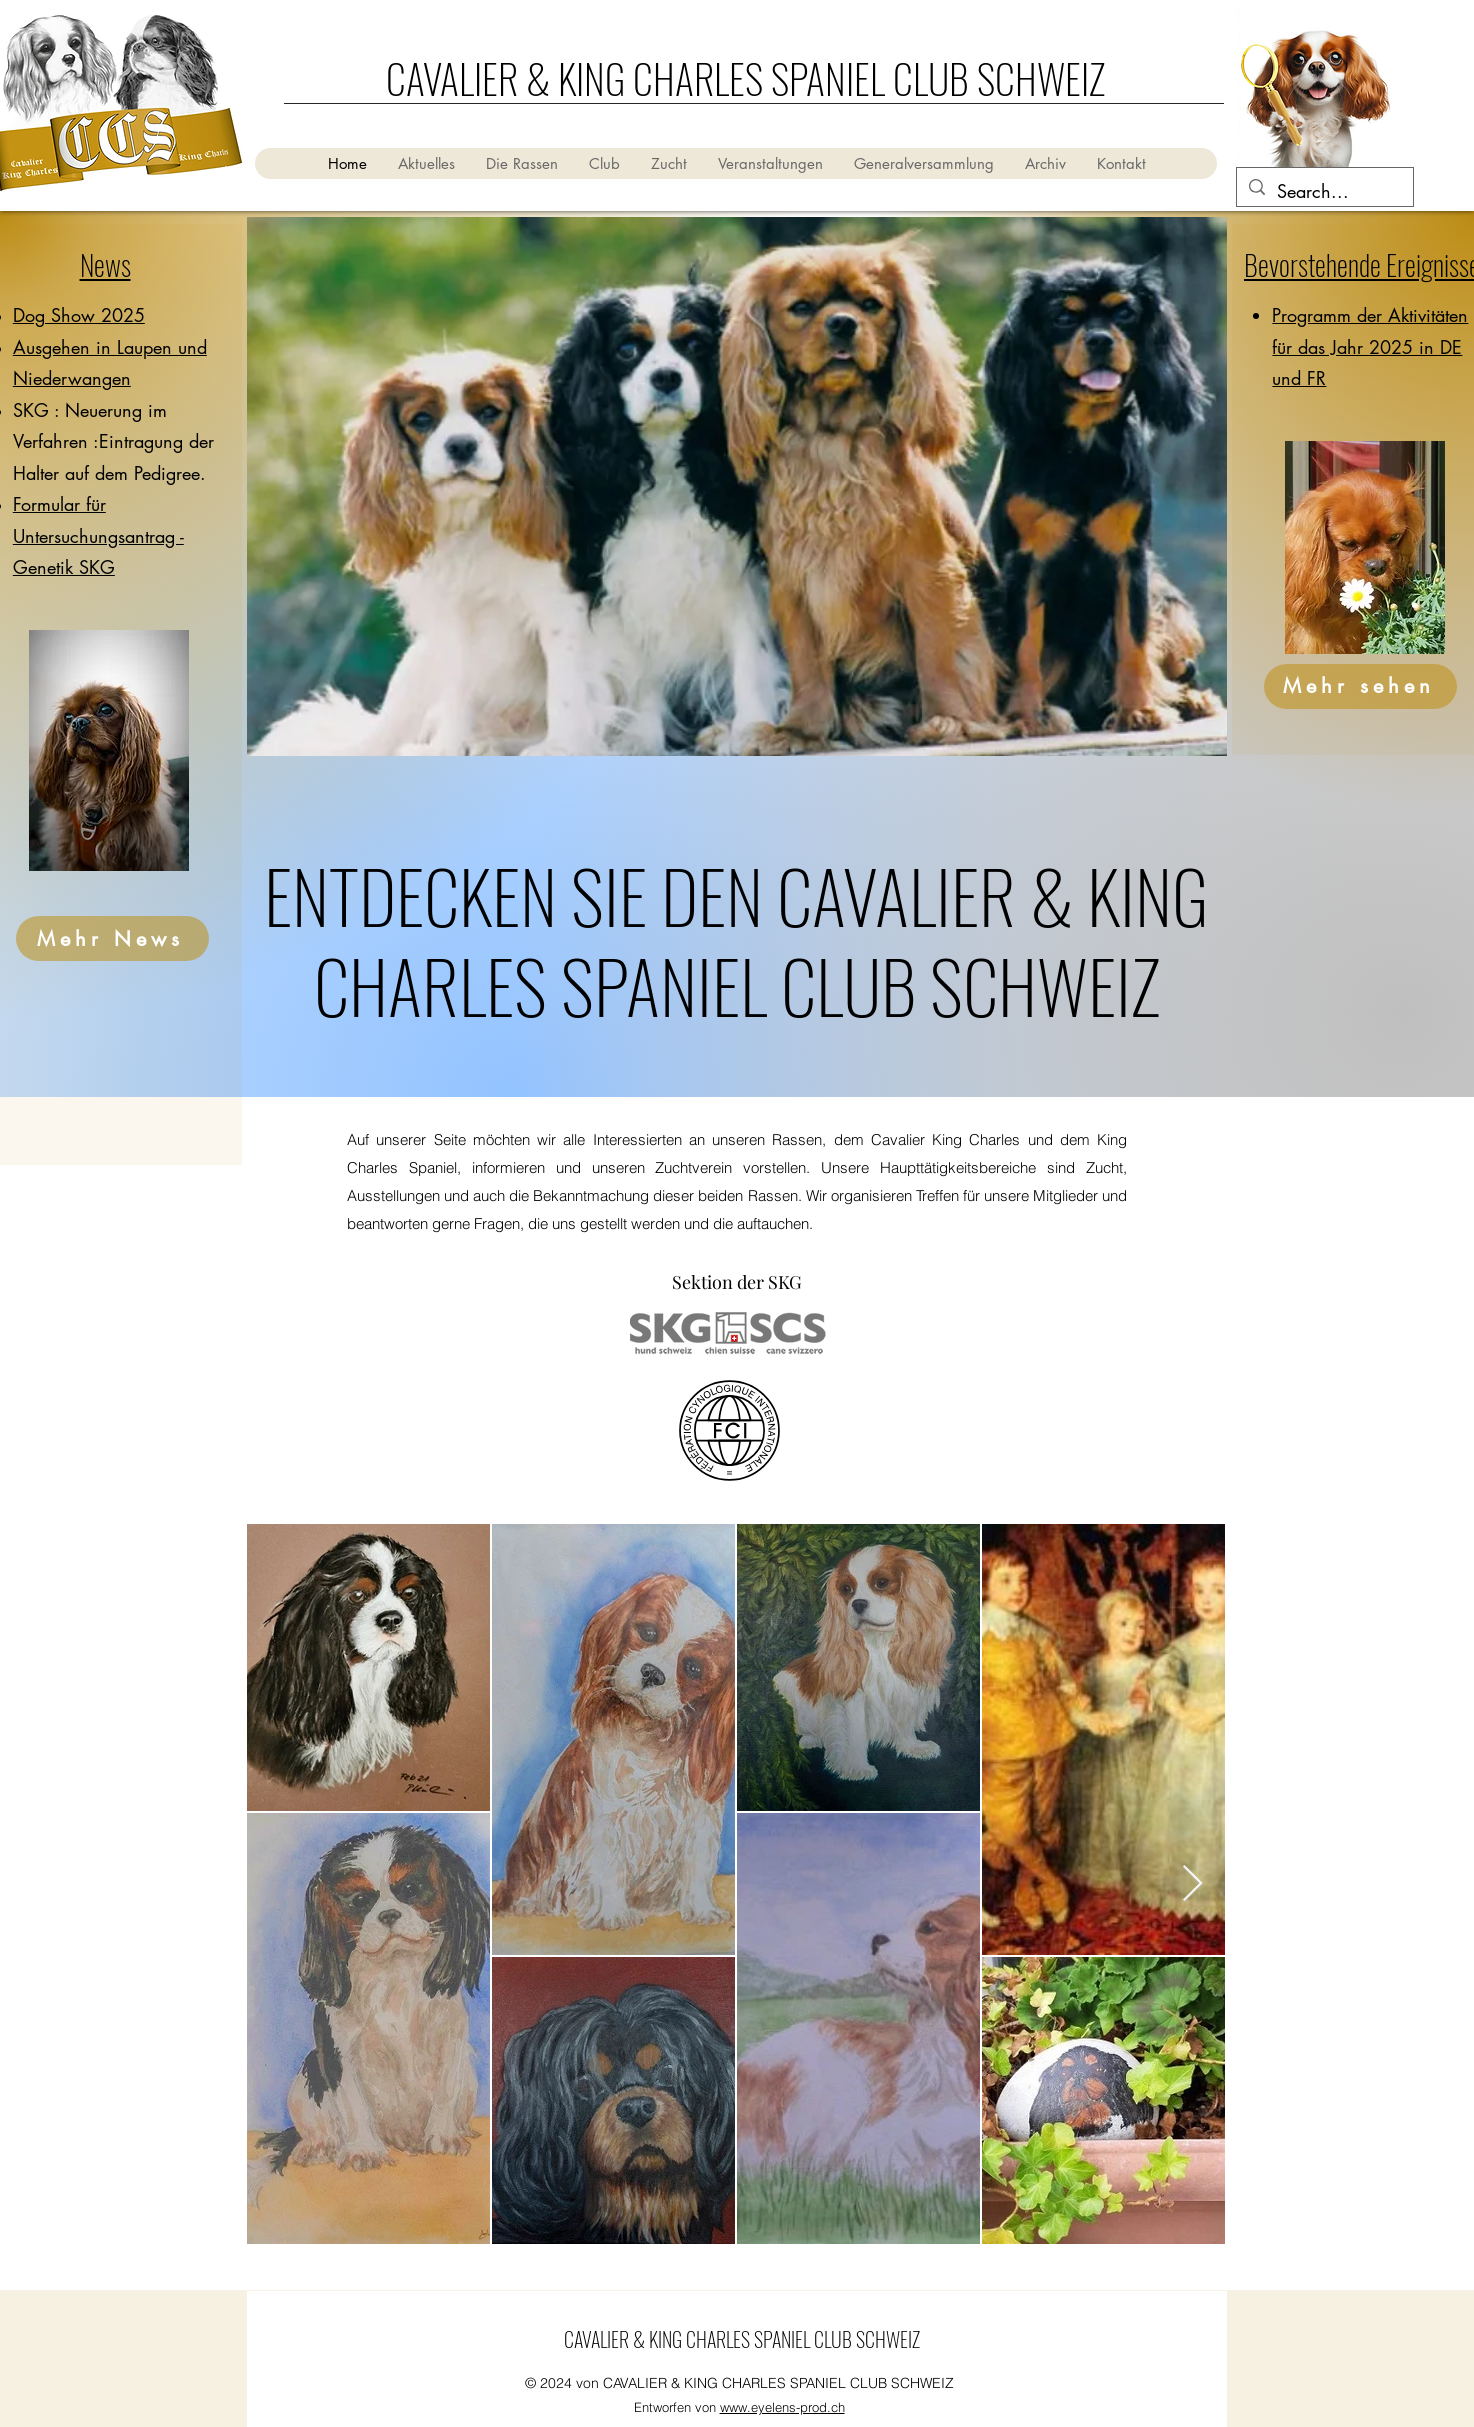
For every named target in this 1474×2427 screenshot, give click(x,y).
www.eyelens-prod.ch (782, 2407)
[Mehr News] (112, 938)
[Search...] (1324, 192)
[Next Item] (1192, 1884)
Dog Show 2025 (79, 315)
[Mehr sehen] (1360, 686)
